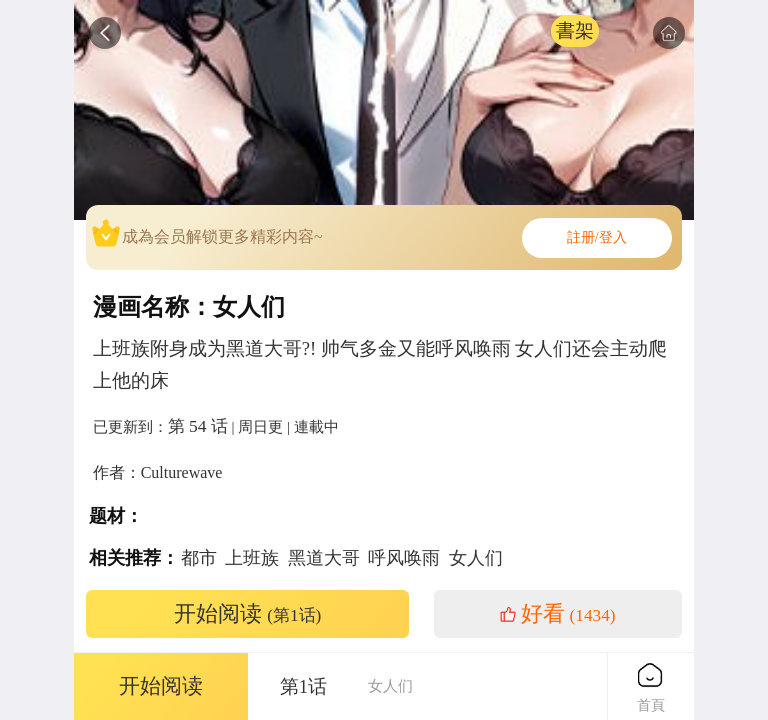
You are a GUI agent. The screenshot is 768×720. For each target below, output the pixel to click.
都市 (199, 558)
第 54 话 (198, 426)
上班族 (252, 558)
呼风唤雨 (404, 558)
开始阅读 (248, 614)
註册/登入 (597, 237)
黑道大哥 (324, 558)
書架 (575, 30)
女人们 (476, 558)
